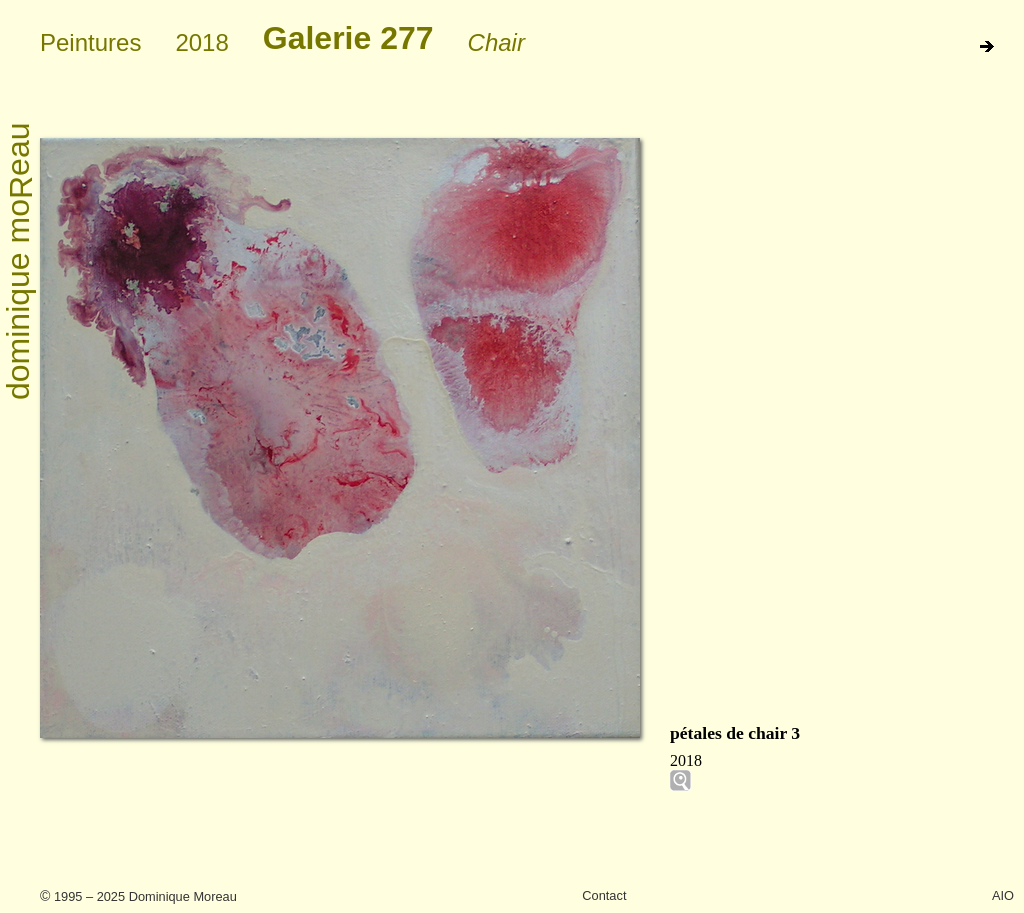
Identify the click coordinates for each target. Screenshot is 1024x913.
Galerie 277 (348, 38)
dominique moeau (19, 262)
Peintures (90, 42)
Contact (604, 895)
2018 (201, 42)
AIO (1003, 895)
